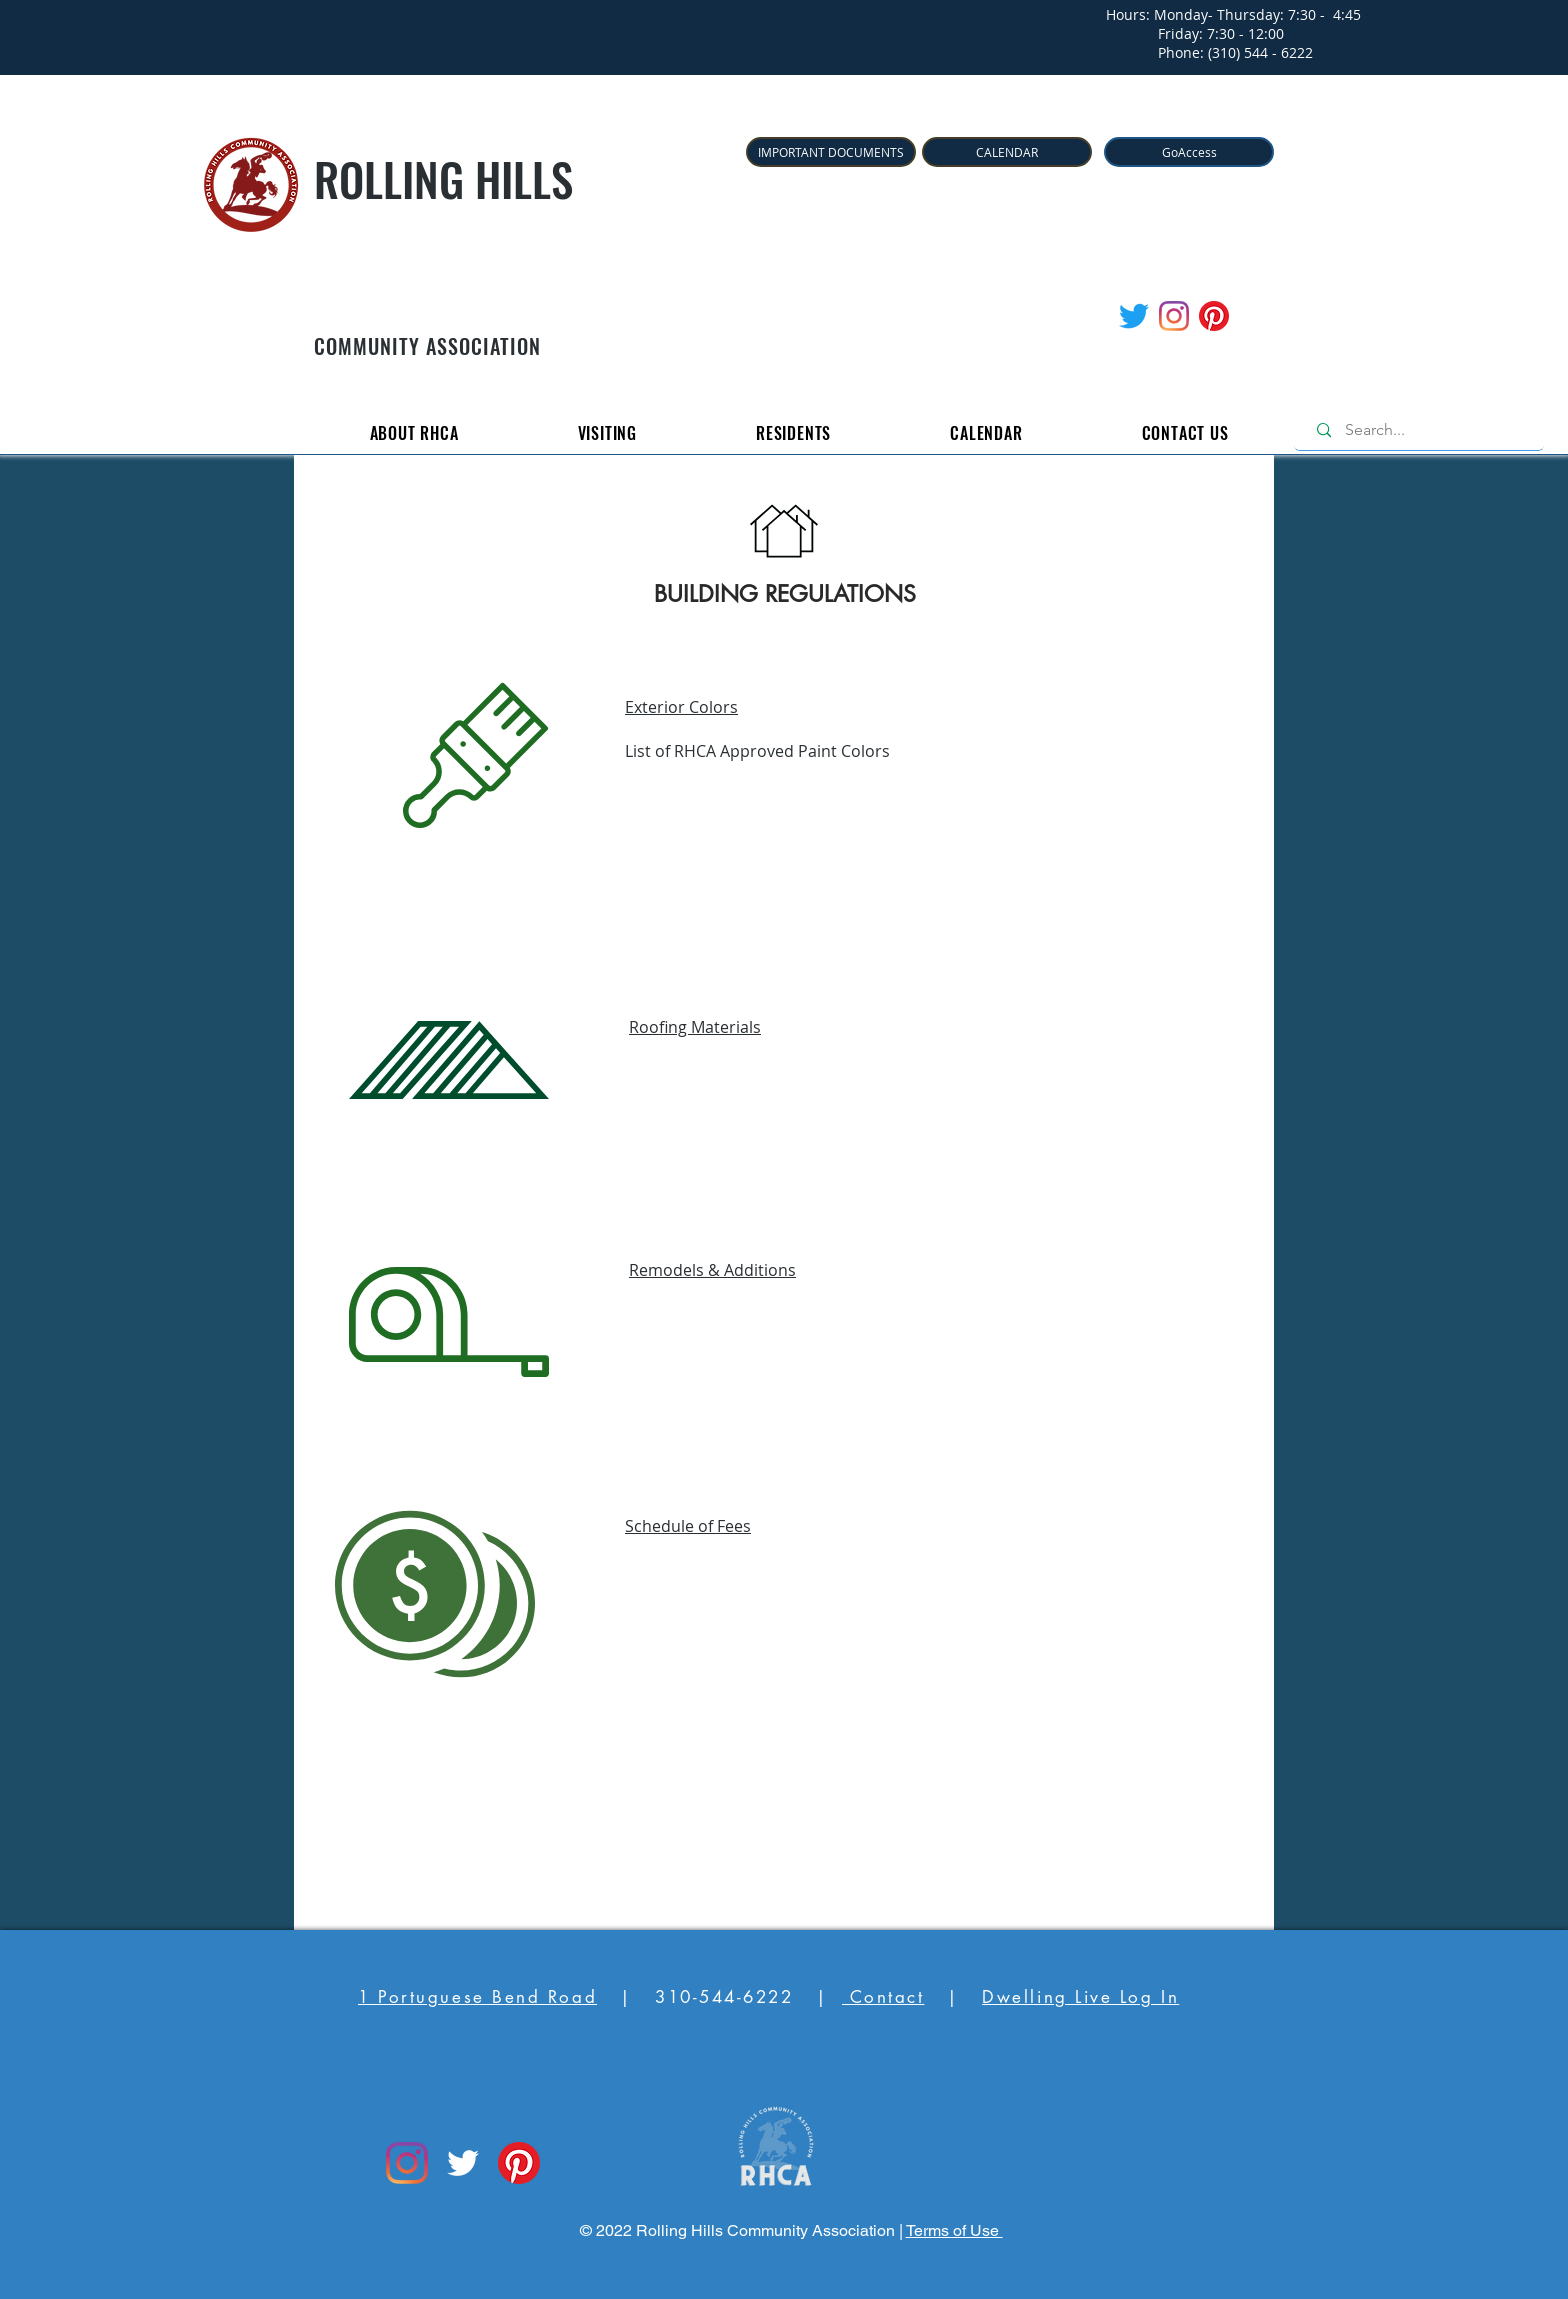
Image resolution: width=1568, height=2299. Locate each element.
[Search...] (1423, 430)
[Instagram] (1174, 316)
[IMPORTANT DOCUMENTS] (831, 152)
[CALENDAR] (1007, 152)
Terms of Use (954, 2230)
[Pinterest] (1214, 316)
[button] (414, 433)
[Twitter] (1134, 316)
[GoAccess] (1189, 152)
